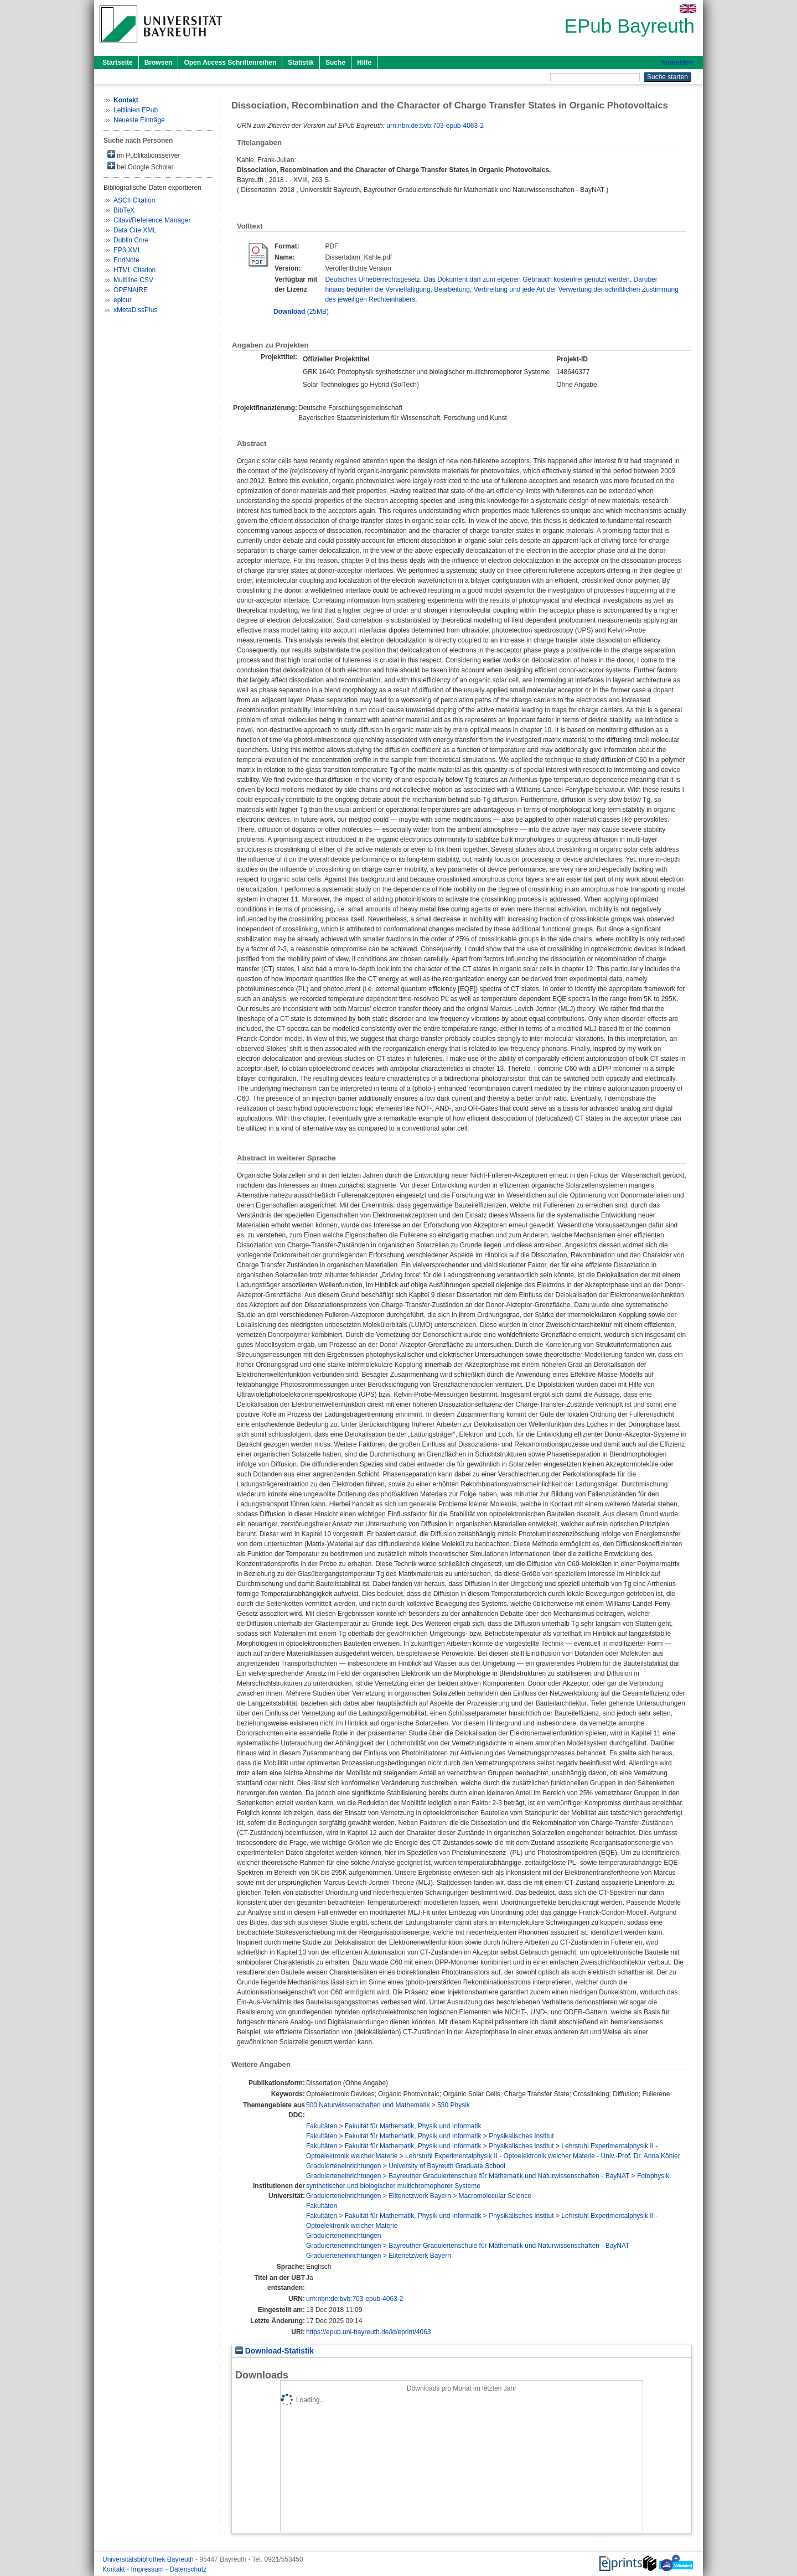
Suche (335, 62)
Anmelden (677, 62)
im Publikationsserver (143, 154)
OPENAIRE (130, 290)
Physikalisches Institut (521, 2136)
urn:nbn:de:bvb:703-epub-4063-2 (434, 125)
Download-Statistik (274, 2351)
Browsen (158, 62)
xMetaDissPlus (135, 310)
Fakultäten (321, 2126)
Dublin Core (130, 240)
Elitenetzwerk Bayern (420, 2196)
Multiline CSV (133, 280)
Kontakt (114, 2569)
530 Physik (453, 2105)
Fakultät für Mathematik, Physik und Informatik (413, 2126)
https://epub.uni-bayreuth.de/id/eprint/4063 (368, 2332)
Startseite (117, 62)
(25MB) (301, 311)
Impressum (148, 2569)
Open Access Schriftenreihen (230, 62)
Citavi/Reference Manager (151, 220)
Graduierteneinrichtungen (343, 2166)
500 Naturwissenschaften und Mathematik (367, 2105)
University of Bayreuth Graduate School (447, 2166)
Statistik (301, 62)
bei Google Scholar (140, 166)
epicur (122, 300)
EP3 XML (127, 250)
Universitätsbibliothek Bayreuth (148, 2559)
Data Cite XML (135, 230)
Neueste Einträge (139, 120)
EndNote (126, 260)
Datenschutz (187, 2569)
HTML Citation (134, 270)
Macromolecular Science (495, 2196)
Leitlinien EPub (135, 110)
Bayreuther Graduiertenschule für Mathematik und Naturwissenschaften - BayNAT (509, 2176)
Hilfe (364, 62)
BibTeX (123, 210)
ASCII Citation (134, 200)
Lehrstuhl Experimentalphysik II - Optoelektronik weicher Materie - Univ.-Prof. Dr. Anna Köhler (542, 2156)
